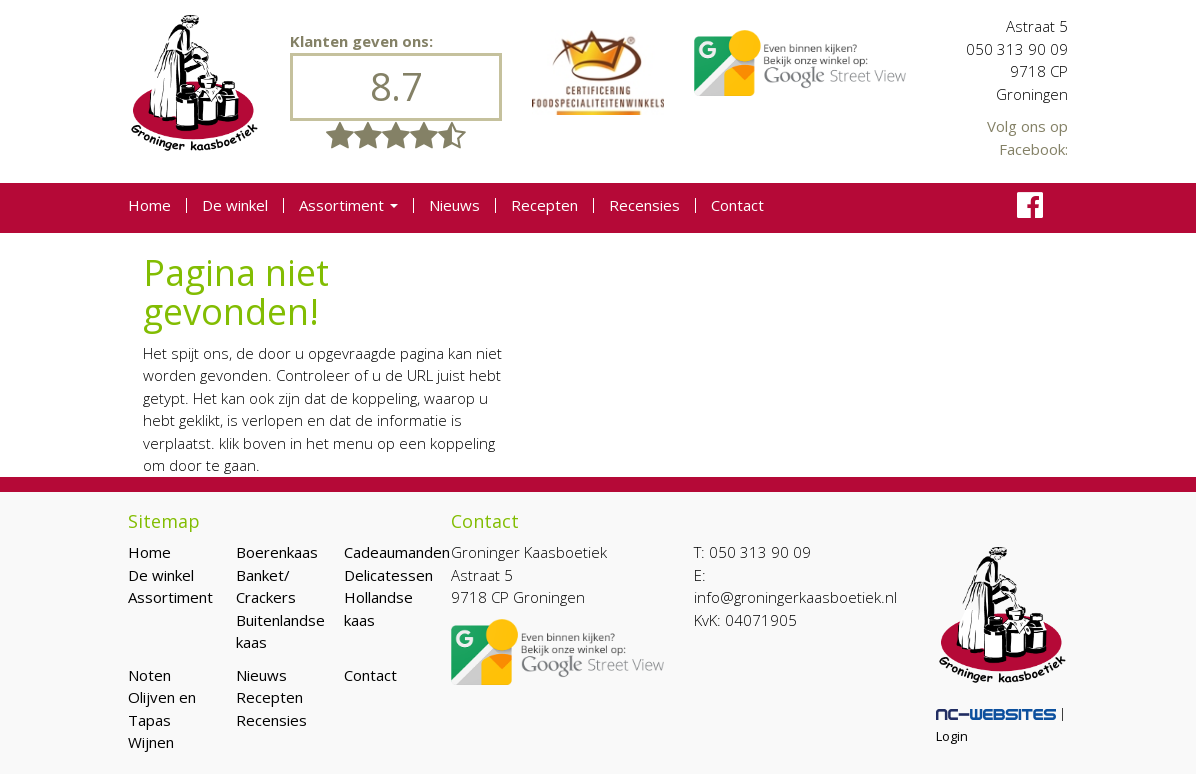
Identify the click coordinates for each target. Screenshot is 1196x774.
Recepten (544, 205)
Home (149, 205)
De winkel (235, 205)
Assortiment (348, 205)
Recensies (644, 205)
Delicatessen (388, 575)
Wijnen (151, 742)
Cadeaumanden (397, 552)
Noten (149, 675)
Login (952, 736)
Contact (737, 205)
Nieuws (454, 205)
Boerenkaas (277, 552)
